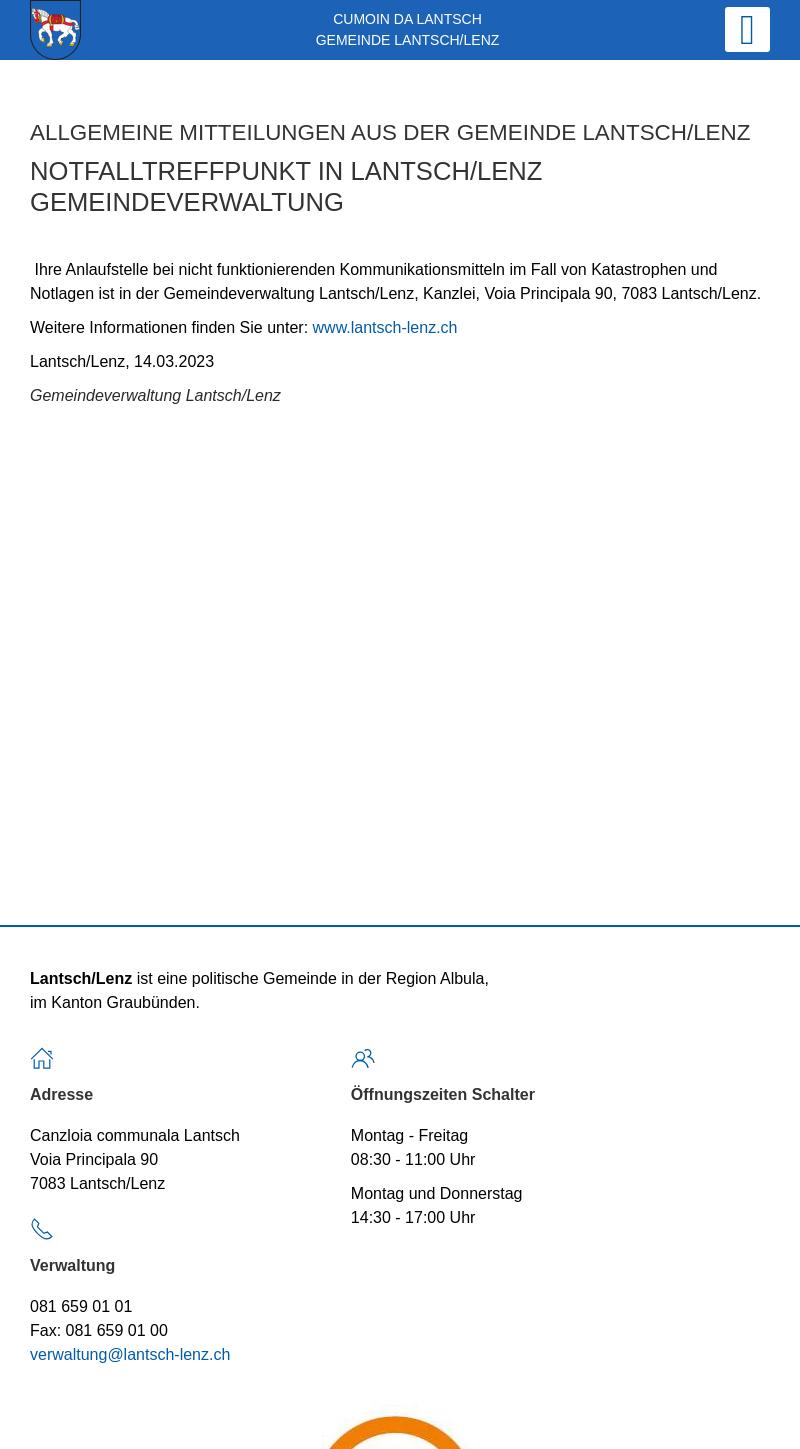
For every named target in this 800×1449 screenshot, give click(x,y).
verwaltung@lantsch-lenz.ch (130, 1354)
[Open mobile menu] (747, 29)
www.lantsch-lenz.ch (385, 327)
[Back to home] (55, 30)
